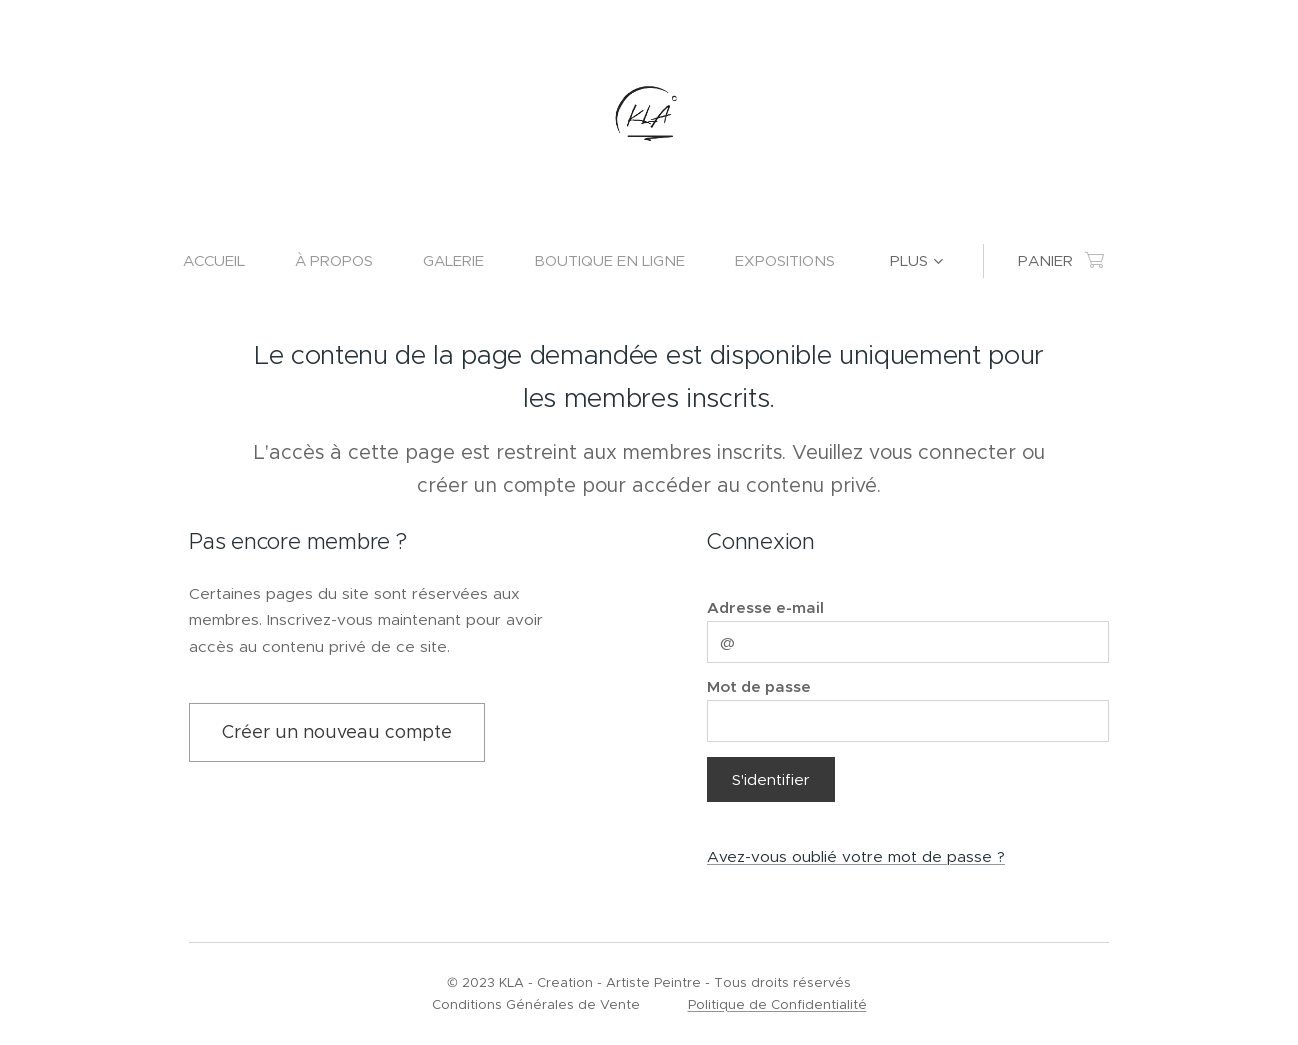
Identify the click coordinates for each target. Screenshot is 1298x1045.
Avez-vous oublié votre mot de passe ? (856, 855)
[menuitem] (226, 261)
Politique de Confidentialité (777, 1004)
